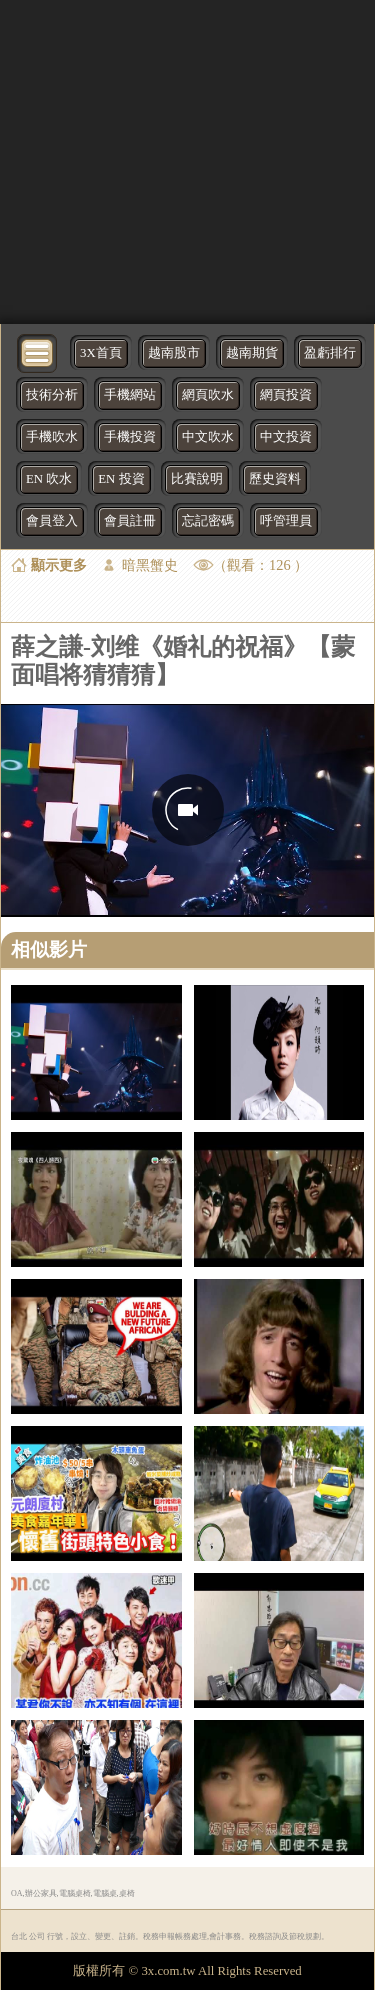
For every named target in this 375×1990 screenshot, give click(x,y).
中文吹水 (208, 437)
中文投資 (286, 437)
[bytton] (38, 351)
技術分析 (52, 395)
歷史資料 (275, 479)
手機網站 (130, 395)
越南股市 (174, 353)
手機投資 (130, 437)
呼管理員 (286, 521)
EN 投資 (121, 479)
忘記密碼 (208, 521)
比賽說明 (197, 479)
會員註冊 (130, 521)
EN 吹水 (49, 479)
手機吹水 (52, 437)
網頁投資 (286, 395)
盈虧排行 (330, 353)
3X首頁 (101, 353)
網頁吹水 (208, 395)
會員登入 (52, 521)
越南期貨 (252, 353)
